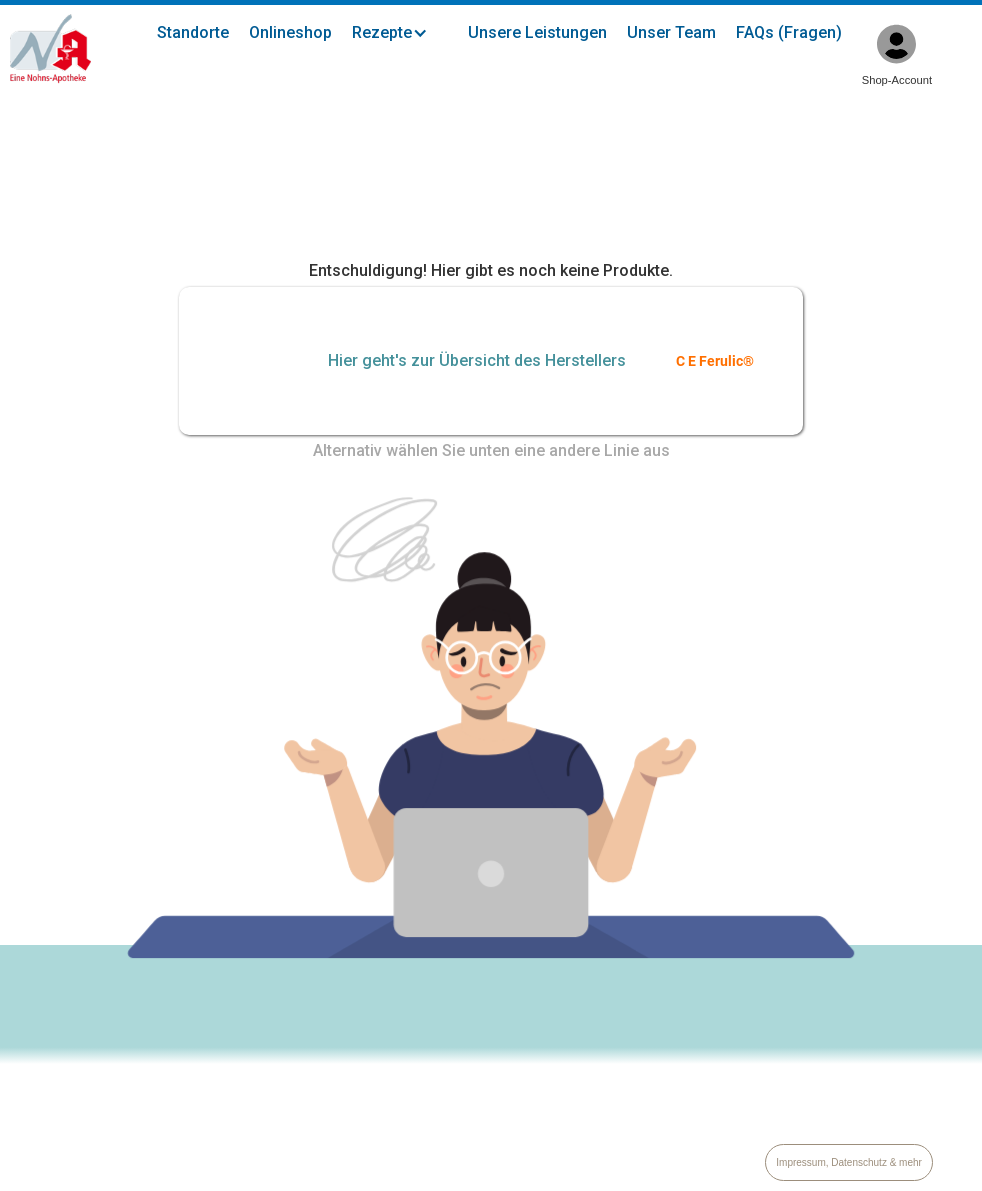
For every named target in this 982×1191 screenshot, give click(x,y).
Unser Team (671, 32)
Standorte (193, 32)
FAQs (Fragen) (789, 32)
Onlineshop (290, 32)
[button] (400, 33)
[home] (50, 49)
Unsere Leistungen (537, 32)
